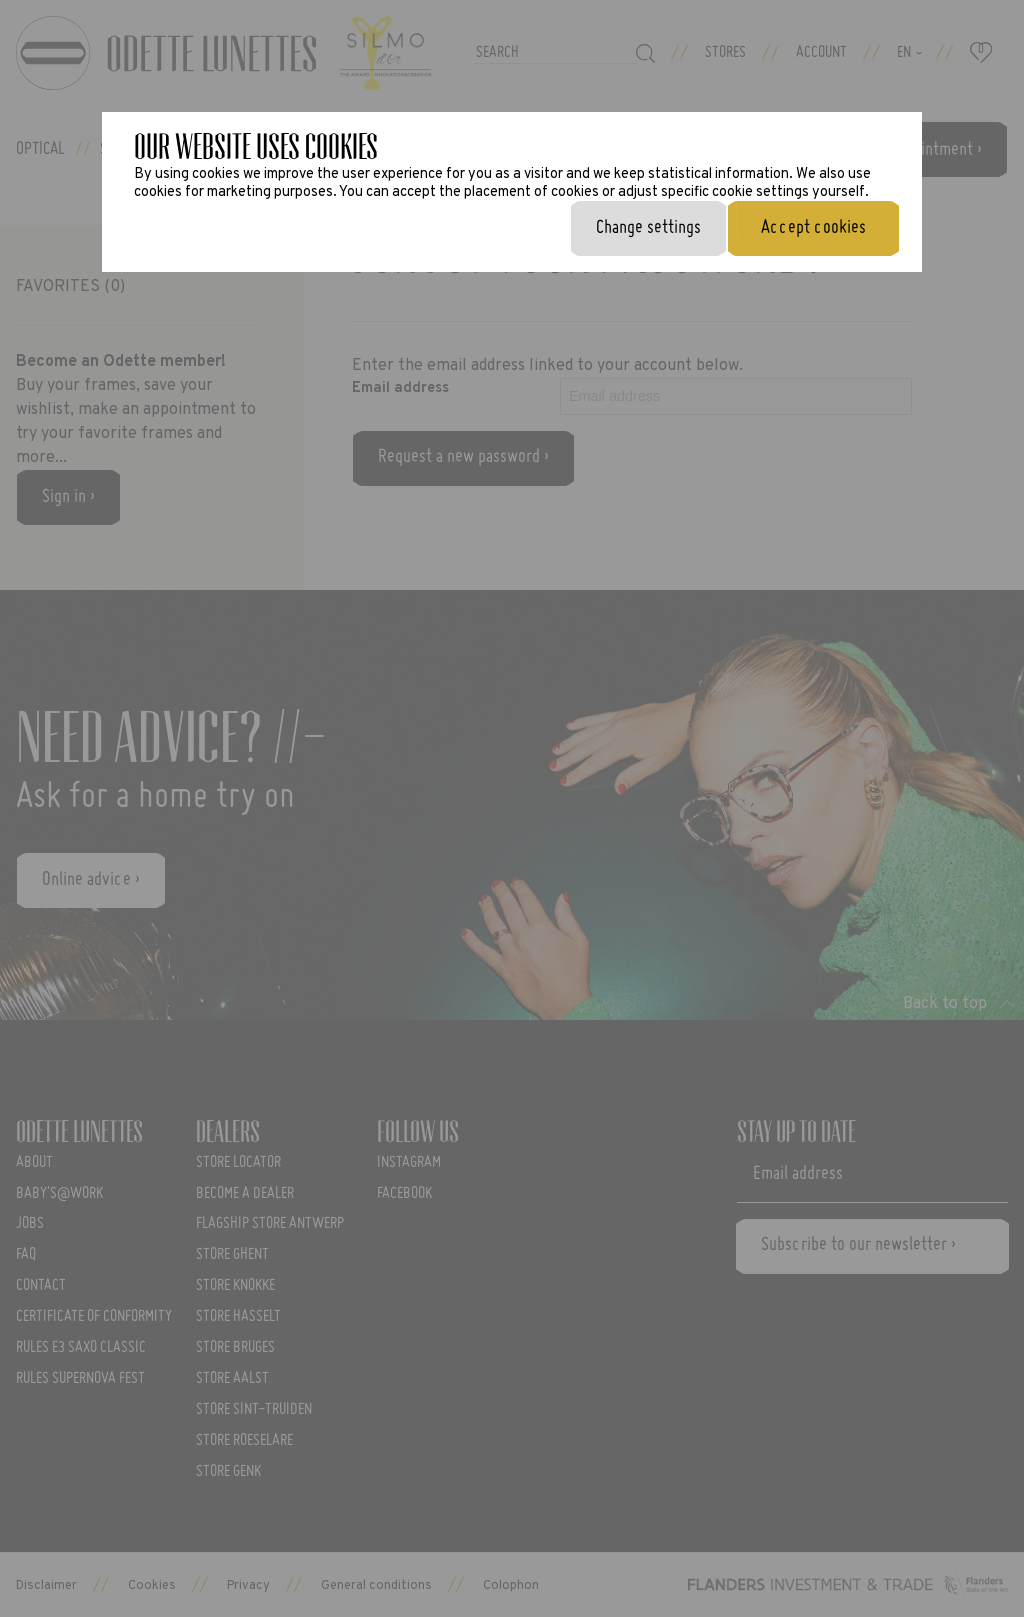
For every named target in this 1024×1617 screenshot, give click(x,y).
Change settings (648, 228)
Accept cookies (813, 228)
